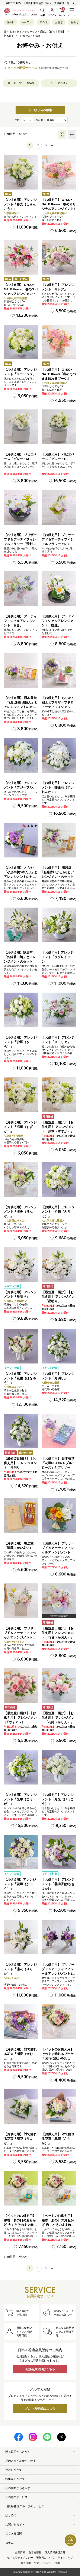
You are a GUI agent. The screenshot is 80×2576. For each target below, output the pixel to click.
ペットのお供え (59, 83)
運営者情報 (35, 2552)
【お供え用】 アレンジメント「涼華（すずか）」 (20, 1126)
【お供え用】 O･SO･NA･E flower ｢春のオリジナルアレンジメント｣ (59, 204)
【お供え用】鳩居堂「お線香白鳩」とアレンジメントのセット (20, 957)
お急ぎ (59, 22)
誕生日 (11, 22)
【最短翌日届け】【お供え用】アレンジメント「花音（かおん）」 (58, 1632)
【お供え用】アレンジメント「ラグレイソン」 (58, 957)
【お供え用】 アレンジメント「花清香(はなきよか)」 (58, 1884)
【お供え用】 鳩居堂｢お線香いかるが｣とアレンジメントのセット (58, 872)
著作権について (45, 2557)
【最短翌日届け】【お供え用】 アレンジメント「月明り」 (20, 1463)
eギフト (27, 22)
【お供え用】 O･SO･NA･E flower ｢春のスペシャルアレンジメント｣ (21, 289)
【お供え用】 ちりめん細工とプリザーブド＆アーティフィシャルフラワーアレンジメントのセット (58, 707)
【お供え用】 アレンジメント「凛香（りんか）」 (20, 1211)
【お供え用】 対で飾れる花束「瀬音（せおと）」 (20, 2053)
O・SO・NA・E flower (21, 83)
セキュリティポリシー (20, 2557)
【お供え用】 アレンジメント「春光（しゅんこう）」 (20, 204)
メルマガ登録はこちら (40, 2408)
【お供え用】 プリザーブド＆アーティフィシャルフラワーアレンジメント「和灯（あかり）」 (58, 544)
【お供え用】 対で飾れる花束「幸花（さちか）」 (58, 2138)
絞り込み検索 (40, 110)
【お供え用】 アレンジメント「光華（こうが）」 (20, 1799)
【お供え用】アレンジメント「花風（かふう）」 (20, 1884)
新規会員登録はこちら (40, 2369)
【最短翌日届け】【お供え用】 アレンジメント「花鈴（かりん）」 (58, 1717)
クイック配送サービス (22, 68)
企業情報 (20, 2552)
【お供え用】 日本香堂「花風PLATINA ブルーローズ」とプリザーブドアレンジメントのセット (58, 1467)
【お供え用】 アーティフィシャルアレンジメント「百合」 (20, 620)
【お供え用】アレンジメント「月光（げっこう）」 (58, 1799)
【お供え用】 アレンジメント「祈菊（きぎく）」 (58, 1211)
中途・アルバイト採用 (47, 2562)
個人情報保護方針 (55, 2552)
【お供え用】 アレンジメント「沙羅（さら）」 (20, 1042)
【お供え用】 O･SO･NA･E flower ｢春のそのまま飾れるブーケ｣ (59, 374)
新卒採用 (25, 2562)
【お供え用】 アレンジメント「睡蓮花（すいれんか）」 (58, 787)
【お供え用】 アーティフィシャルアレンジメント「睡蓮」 (58, 620)
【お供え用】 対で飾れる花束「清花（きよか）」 (20, 2138)
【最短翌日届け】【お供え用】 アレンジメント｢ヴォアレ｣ (20, 1717)
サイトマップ (65, 2557)
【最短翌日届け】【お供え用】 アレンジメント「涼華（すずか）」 (58, 1126)
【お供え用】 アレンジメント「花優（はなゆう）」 (20, 1378)
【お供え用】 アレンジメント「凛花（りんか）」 (20, 1969)
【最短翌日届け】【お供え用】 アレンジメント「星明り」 (58, 1296)
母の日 (43, 22)
